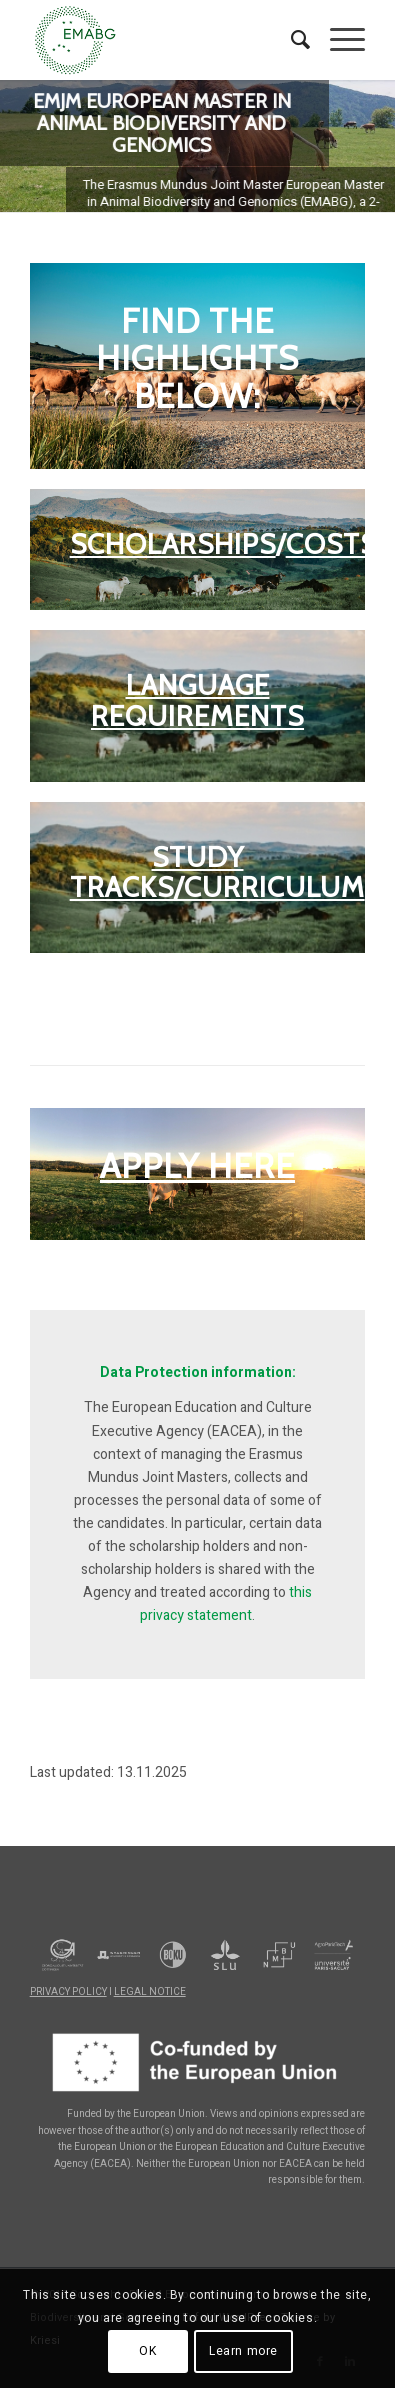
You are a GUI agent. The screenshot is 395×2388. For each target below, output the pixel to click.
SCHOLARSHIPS (173, 544)
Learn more (243, 2351)
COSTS (331, 544)
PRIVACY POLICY (68, 1992)
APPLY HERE (197, 1166)
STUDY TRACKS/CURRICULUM (217, 872)
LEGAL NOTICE (150, 1992)
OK (147, 2351)
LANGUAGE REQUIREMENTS (197, 700)
